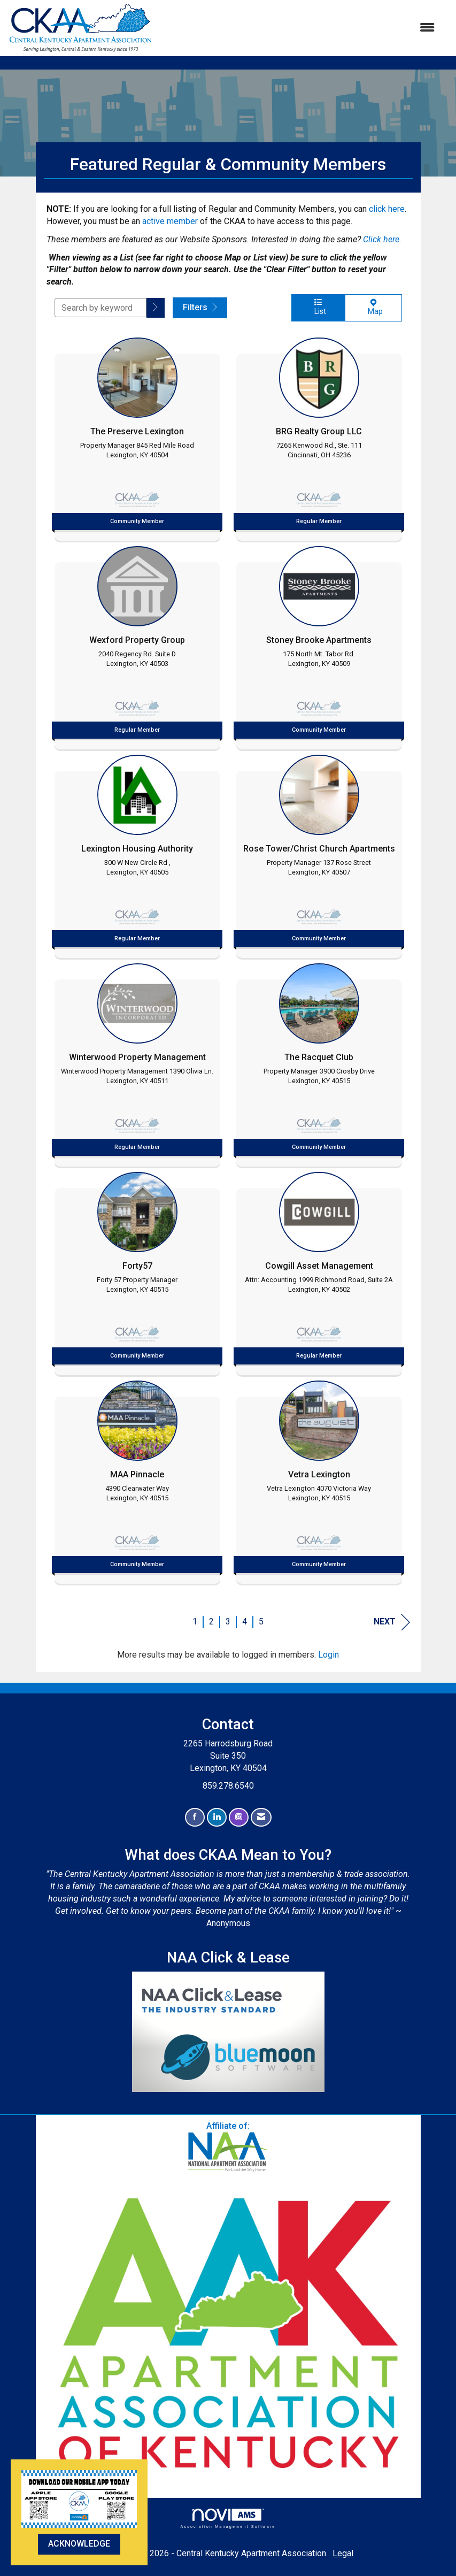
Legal (343, 2553)
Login (328, 1655)
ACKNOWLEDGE (79, 2544)
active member (170, 221)
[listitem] (137, 436)
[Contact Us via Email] (261, 1817)
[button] (155, 308)
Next (392, 1622)
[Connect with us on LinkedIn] (217, 1817)
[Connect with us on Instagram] (239, 1817)
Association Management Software (227, 2518)
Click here (381, 239)
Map (373, 307)
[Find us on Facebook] (195, 1817)
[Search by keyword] (101, 307)
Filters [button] (200, 307)
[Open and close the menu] (299, 28)
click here (387, 209)
